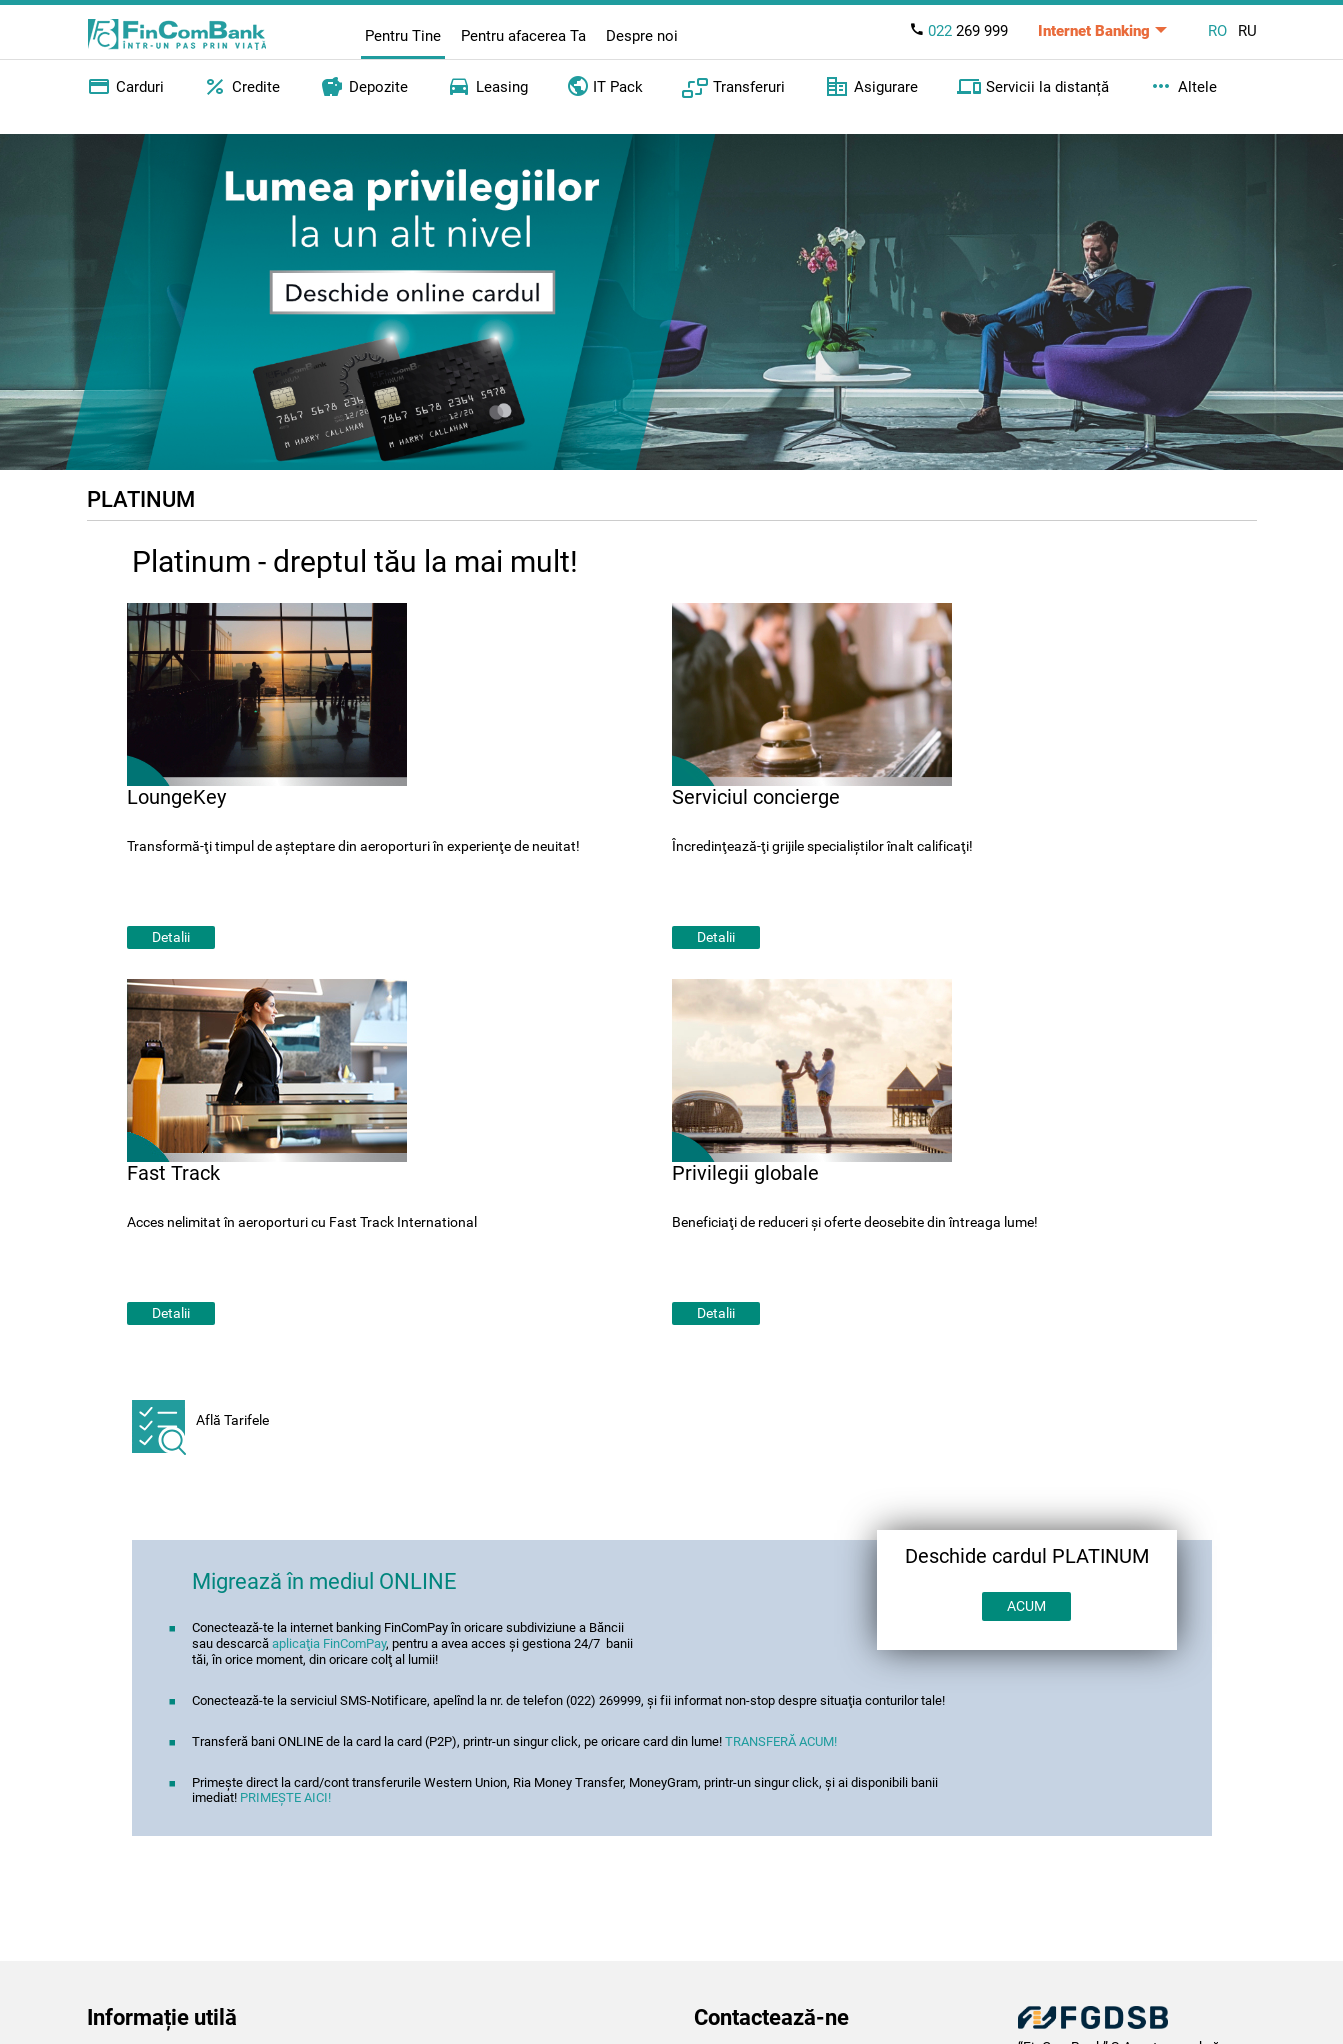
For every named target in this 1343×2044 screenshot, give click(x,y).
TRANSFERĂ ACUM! (781, 1741)
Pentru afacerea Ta (523, 36)
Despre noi (642, 36)
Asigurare (871, 87)
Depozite (364, 87)
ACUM (1026, 1606)
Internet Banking (1094, 31)
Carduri (125, 87)
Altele (1183, 87)
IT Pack (605, 85)
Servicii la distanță (1033, 87)
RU (1247, 31)
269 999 (958, 31)
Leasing (487, 87)
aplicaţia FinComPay (329, 1643)
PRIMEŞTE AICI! (285, 1797)
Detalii (171, 937)
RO (1217, 31)
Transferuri (733, 87)
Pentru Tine (403, 36)
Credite (241, 87)
